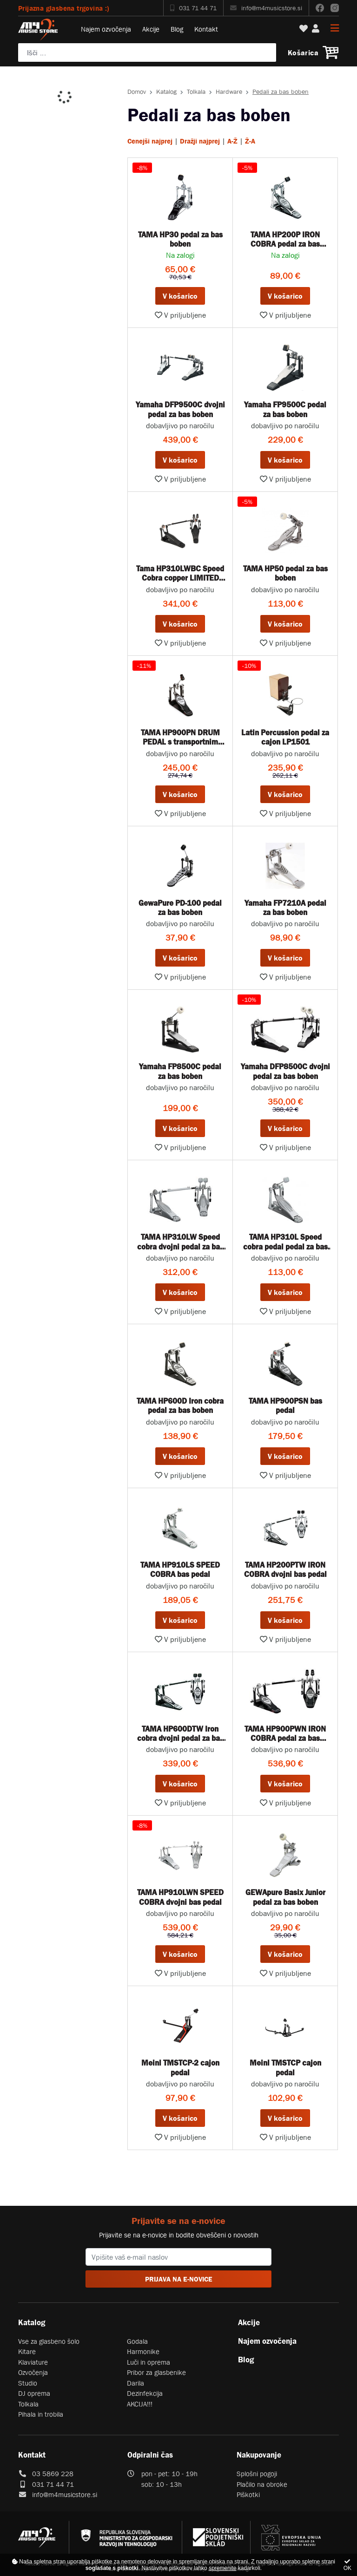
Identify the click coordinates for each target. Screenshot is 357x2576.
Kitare (27, 2351)
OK (347, 2565)
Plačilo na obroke (262, 2484)
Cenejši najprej (149, 141)
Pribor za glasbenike (156, 2372)
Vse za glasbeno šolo (48, 2341)
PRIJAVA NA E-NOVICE (178, 2279)
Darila (135, 2383)
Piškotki (248, 2494)
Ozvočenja (33, 2372)
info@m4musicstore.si (266, 8)
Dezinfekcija (145, 2393)
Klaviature (33, 2362)
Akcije (150, 29)
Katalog (166, 91)
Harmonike (143, 2351)
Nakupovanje (259, 2454)
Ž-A (250, 141)
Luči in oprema (148, 2362)
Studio (27, 2383)
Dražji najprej (200, 141)
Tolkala (196, 91)
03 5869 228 (52, 2474)
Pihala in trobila (40, 2414)
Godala (137, 2341)
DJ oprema (34, 2393)
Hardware (229, 91)
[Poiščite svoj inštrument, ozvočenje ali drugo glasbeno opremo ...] (147, 52)
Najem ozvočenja (106, 29)
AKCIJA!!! (139, 2404)
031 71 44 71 (193, 8)
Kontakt (206, 29)
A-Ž (232, 141)
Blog (177, 29)
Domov (136, 91)
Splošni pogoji (257, 2474)
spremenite (222, 2568)
